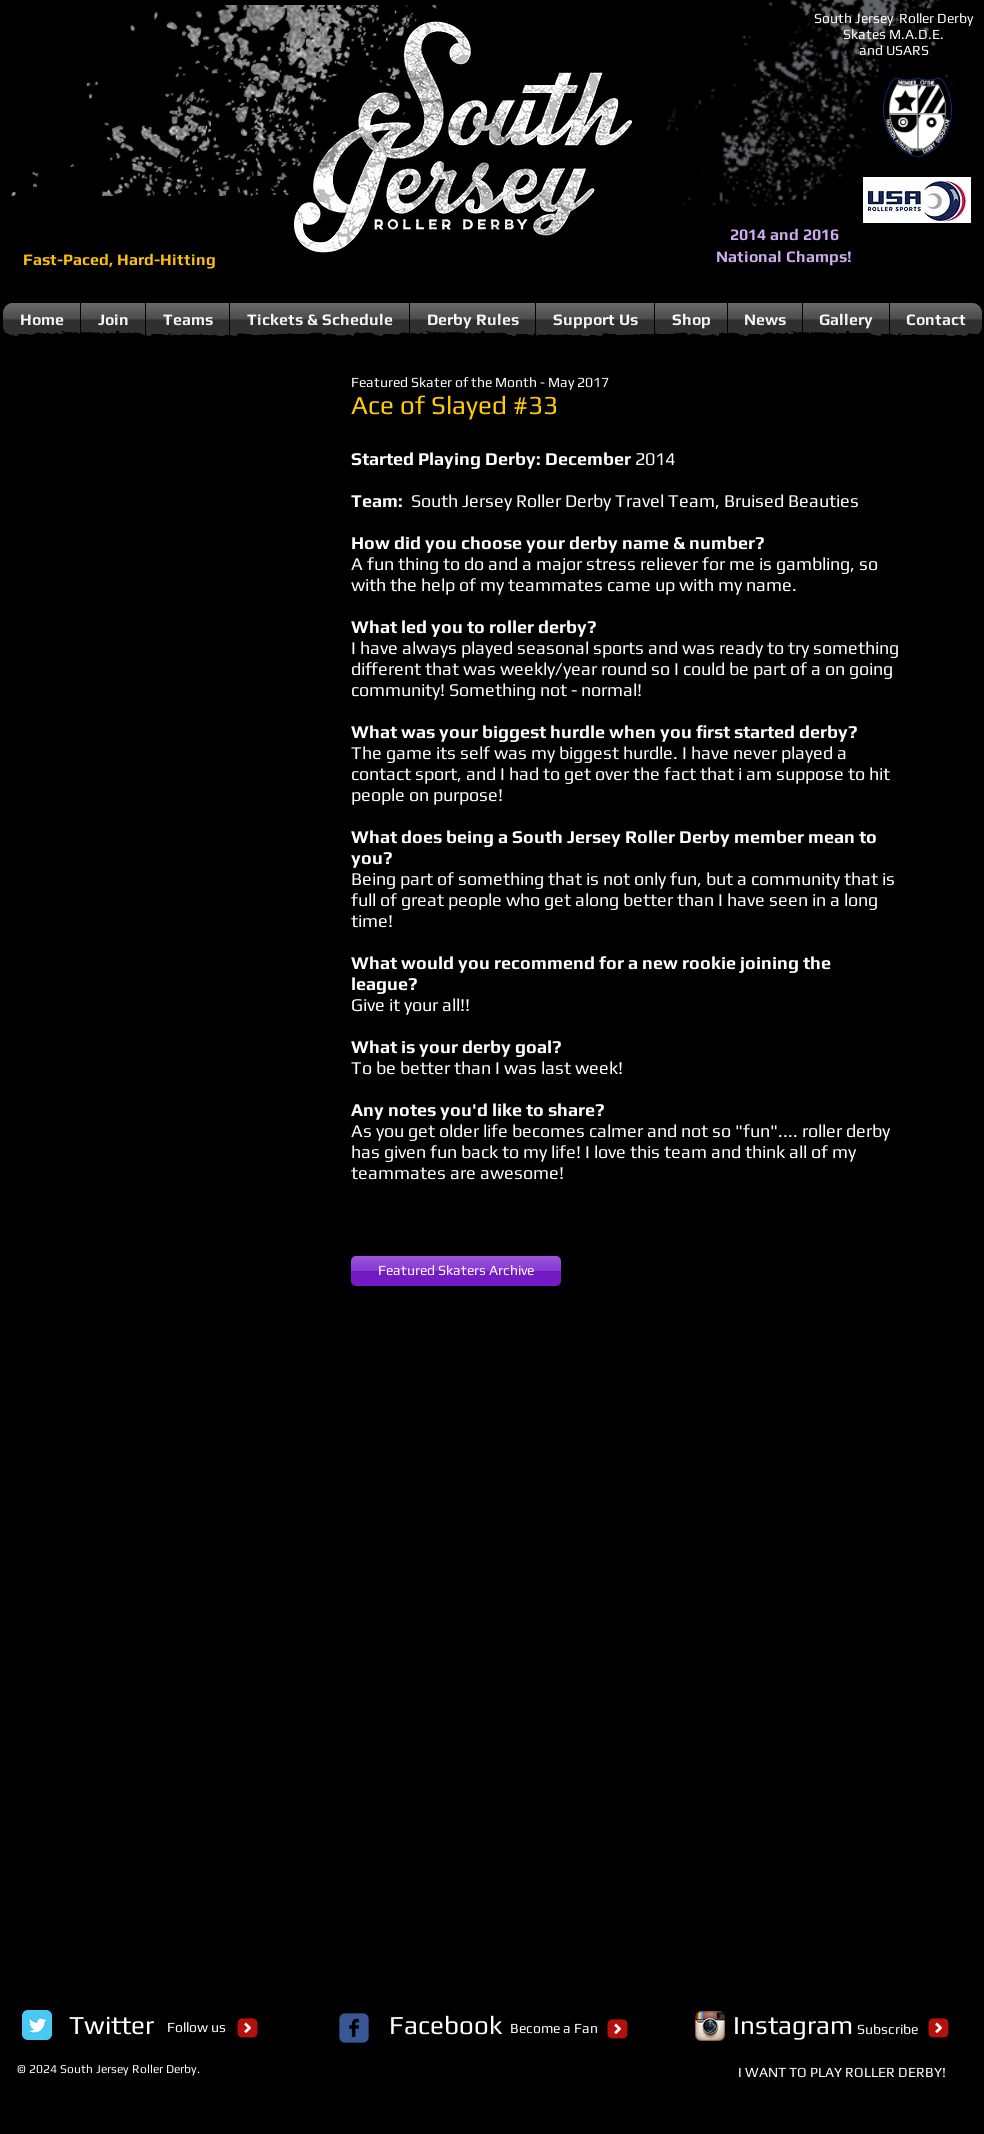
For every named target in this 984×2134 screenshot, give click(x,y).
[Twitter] (111, 2025)
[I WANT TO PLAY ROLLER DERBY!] (842, 2073)
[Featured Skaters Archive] (456, 1271)
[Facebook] (445, 2025)
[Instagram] (793, 2025)
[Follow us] (196, 2028)
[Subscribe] (887, 2030)
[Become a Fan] (553, 2029)
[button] (165, 532)
